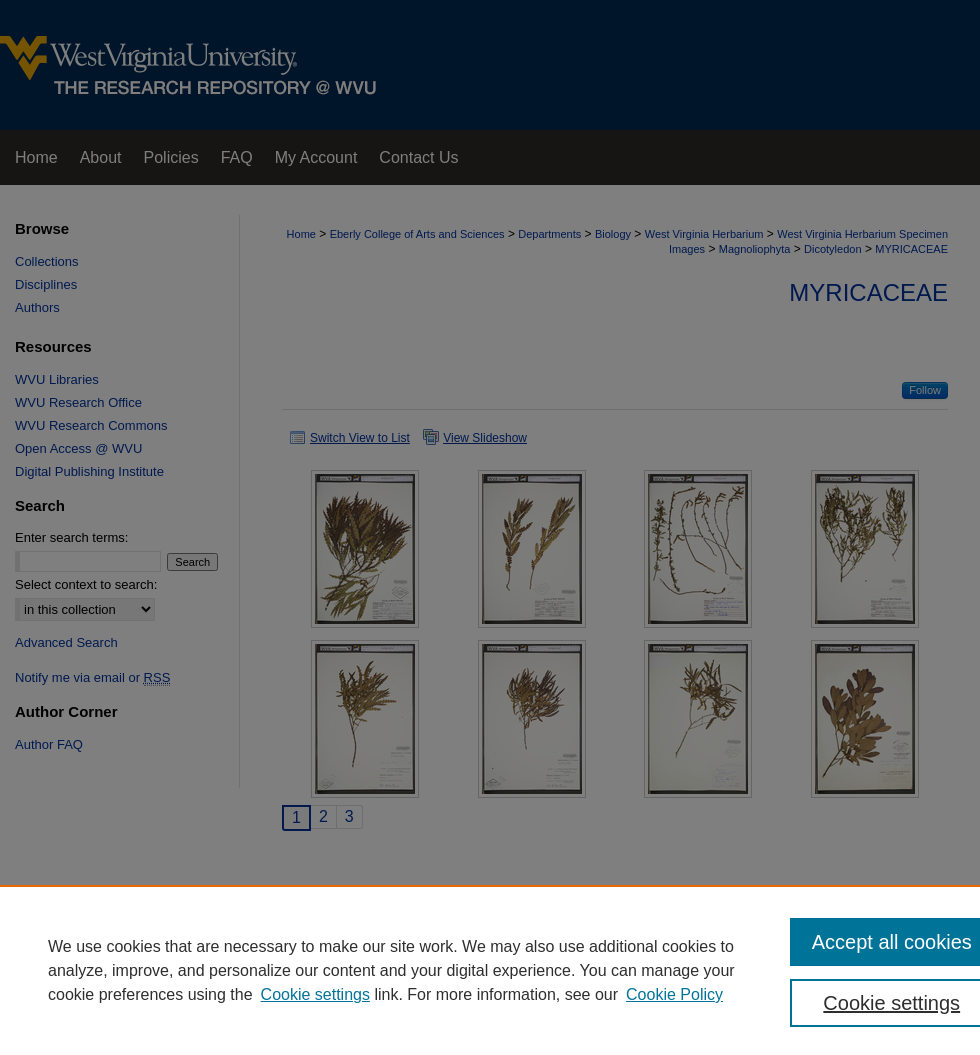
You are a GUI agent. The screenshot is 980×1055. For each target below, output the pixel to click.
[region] (490, 970)
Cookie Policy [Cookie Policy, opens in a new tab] (674, 994)
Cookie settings (315, 994)
